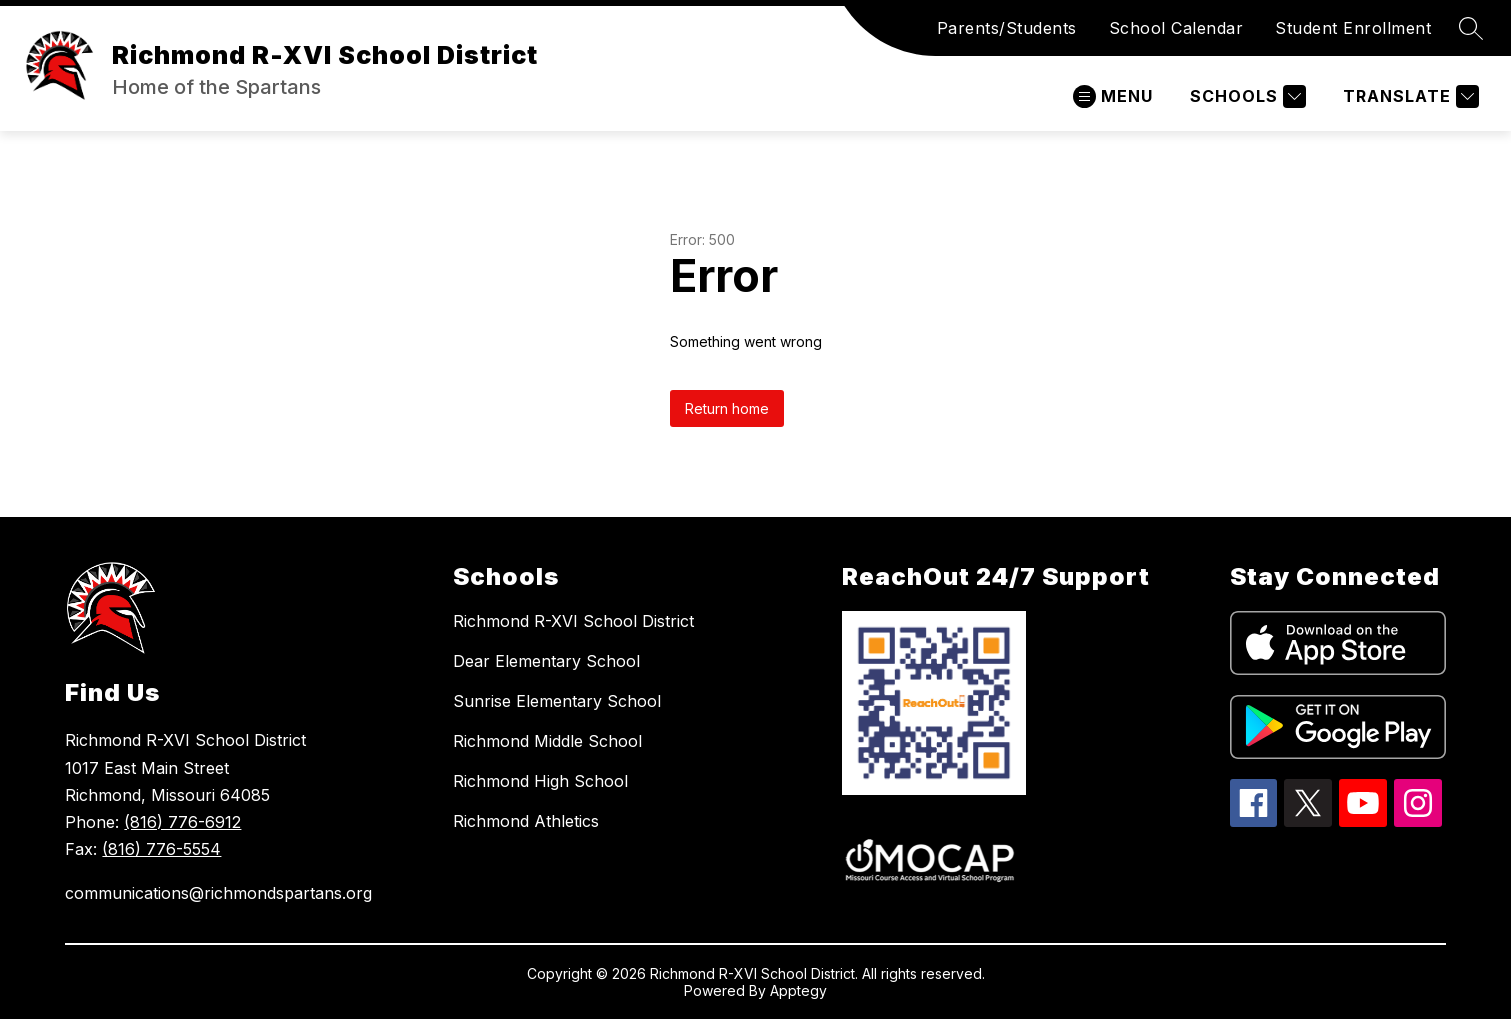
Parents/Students (1007, 28)
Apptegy (798, 990)
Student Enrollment (1353, 28)
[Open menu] (1113, 96)
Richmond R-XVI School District (573, 621)
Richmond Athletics (526, 821)
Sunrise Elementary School (557, 701)
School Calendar (1176, 28)
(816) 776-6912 (182, 822)
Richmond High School (540, 781)
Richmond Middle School (547, 741)
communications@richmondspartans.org (218, 893)
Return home (727, 408)
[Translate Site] (1408, 96)
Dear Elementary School (546, 661)
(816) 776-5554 (161, 849)
